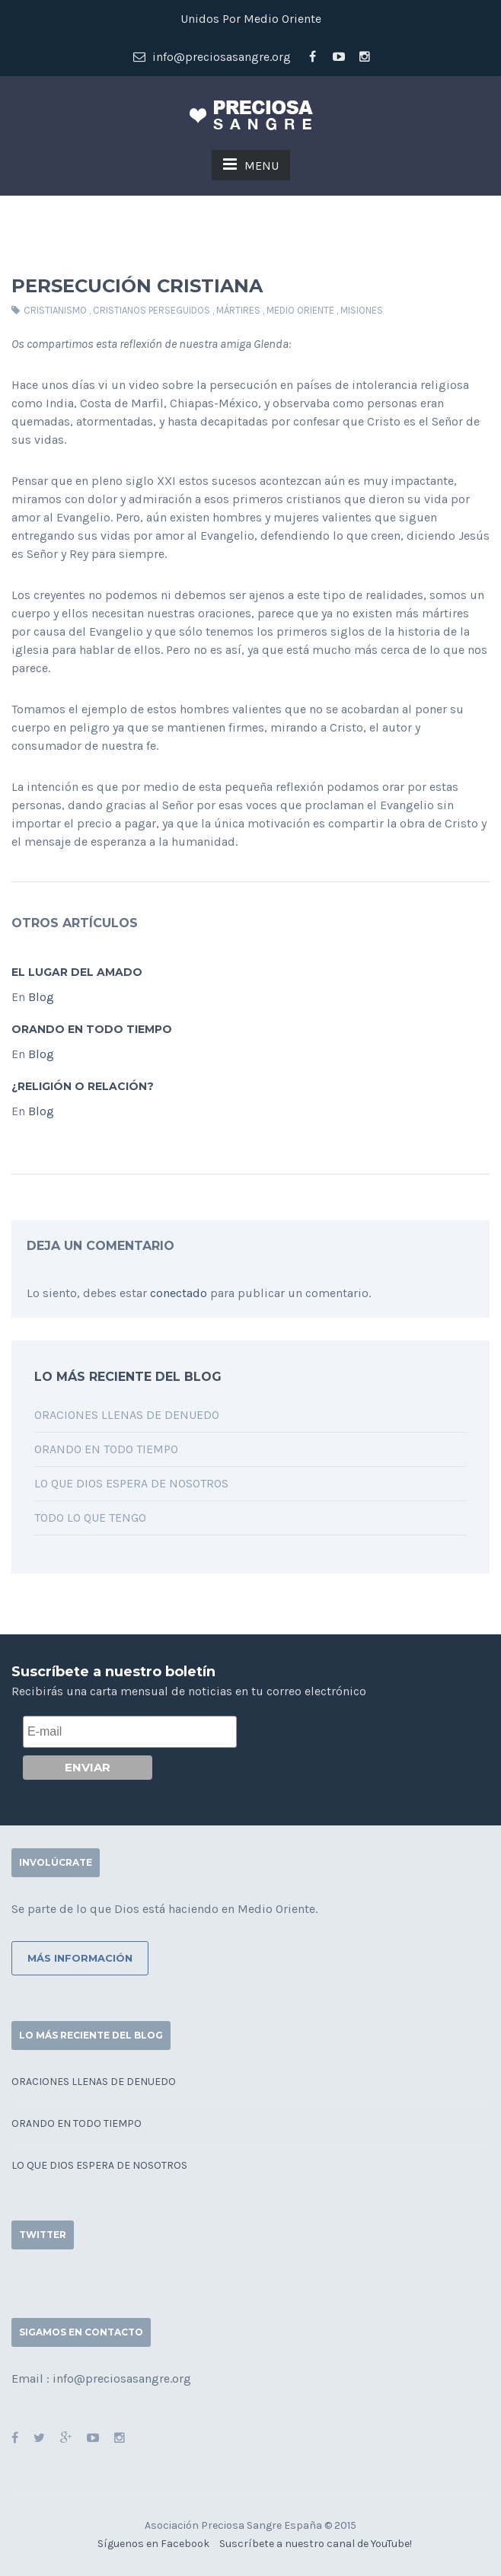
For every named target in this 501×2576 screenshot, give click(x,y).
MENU (251, 164)
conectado (178, 1293)
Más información (79, 1958)
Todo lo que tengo (90, 1517)
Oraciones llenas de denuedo (126, 1415)
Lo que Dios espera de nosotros (131, 1483)
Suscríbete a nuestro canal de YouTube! (315, 2543)
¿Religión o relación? (82, 1086)
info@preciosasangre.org (212, 56)
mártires (238, 310)
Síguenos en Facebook (153, 2543)
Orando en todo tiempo (91, 1029)
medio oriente (300, 310)
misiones (361, 310)
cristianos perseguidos (151, 310)
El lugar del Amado (76, 972)
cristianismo (55, 310)
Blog (41, 997)
